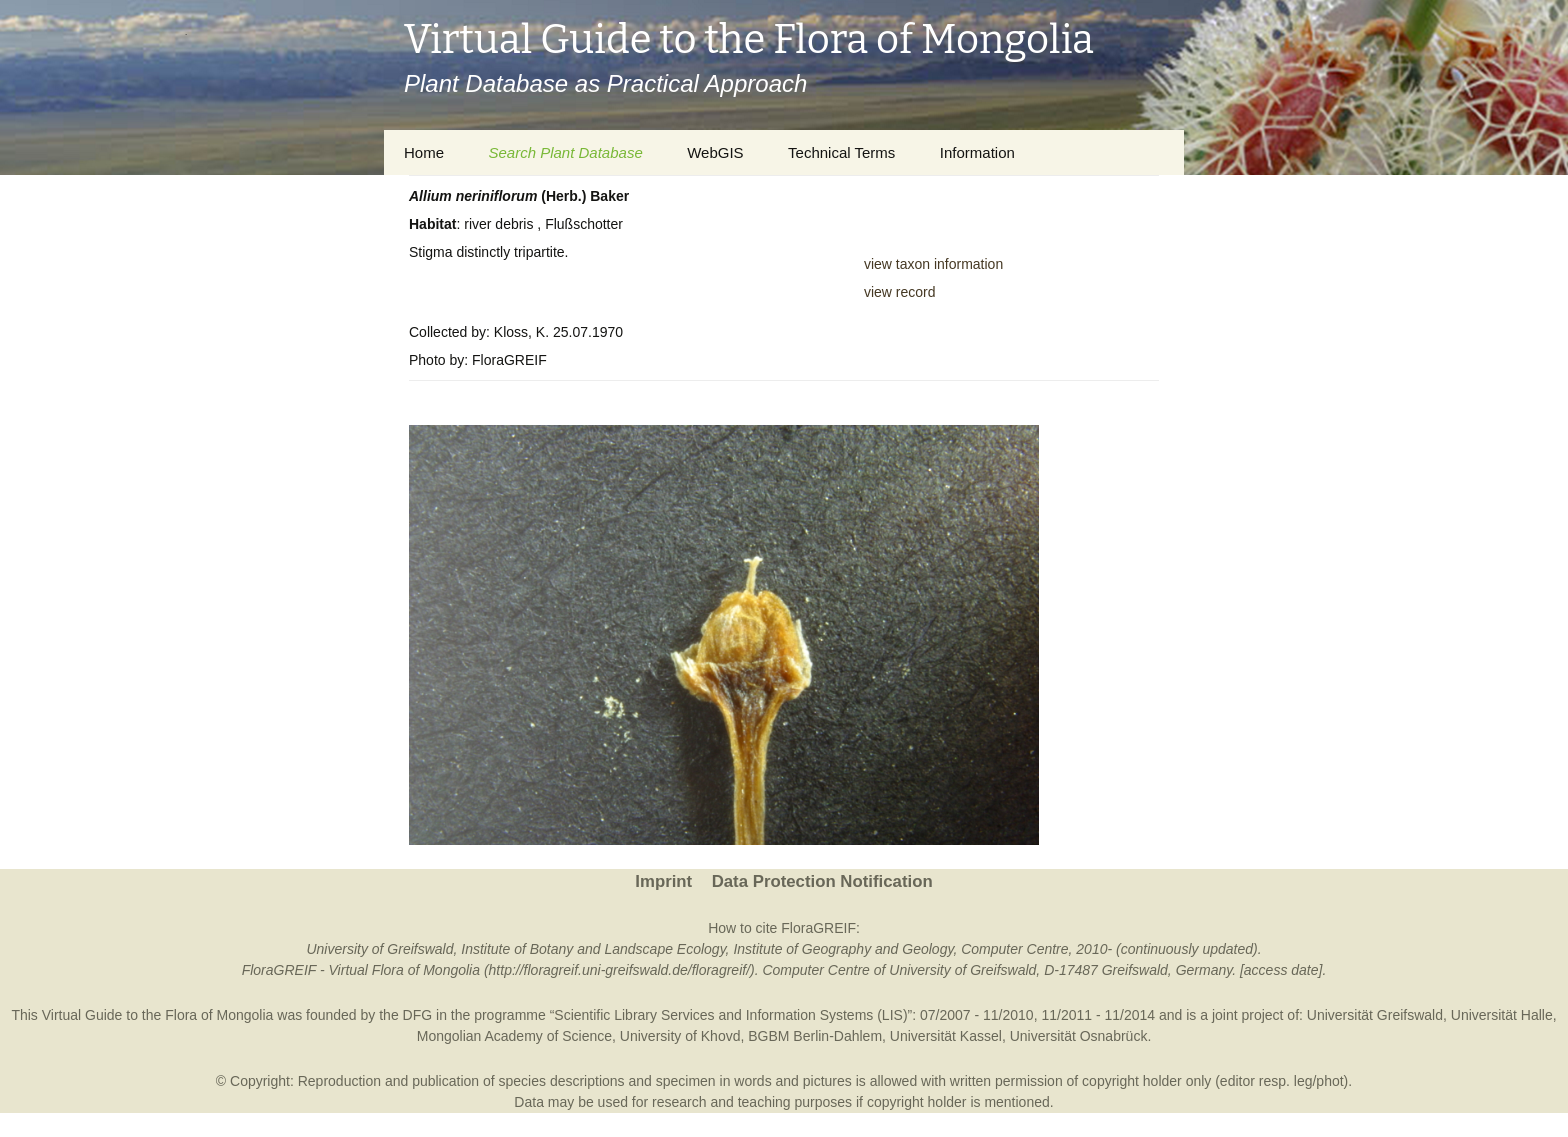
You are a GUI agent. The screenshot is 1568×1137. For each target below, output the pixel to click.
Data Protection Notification (822, 881)
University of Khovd (680, 1036)
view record (900, 292)
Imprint (663, 881)
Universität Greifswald (1375, 1015)
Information (977, 152)
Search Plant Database (565, 152)
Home (424, 152)
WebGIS (715, 152)
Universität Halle (1502, 1015)
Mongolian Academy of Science (514, 1036)
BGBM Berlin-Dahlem (815, 1036)
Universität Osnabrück (1079, 1036)
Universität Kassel (946, 1036)
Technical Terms (841, 152)
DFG (418, 1015)
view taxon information (933, 264)
